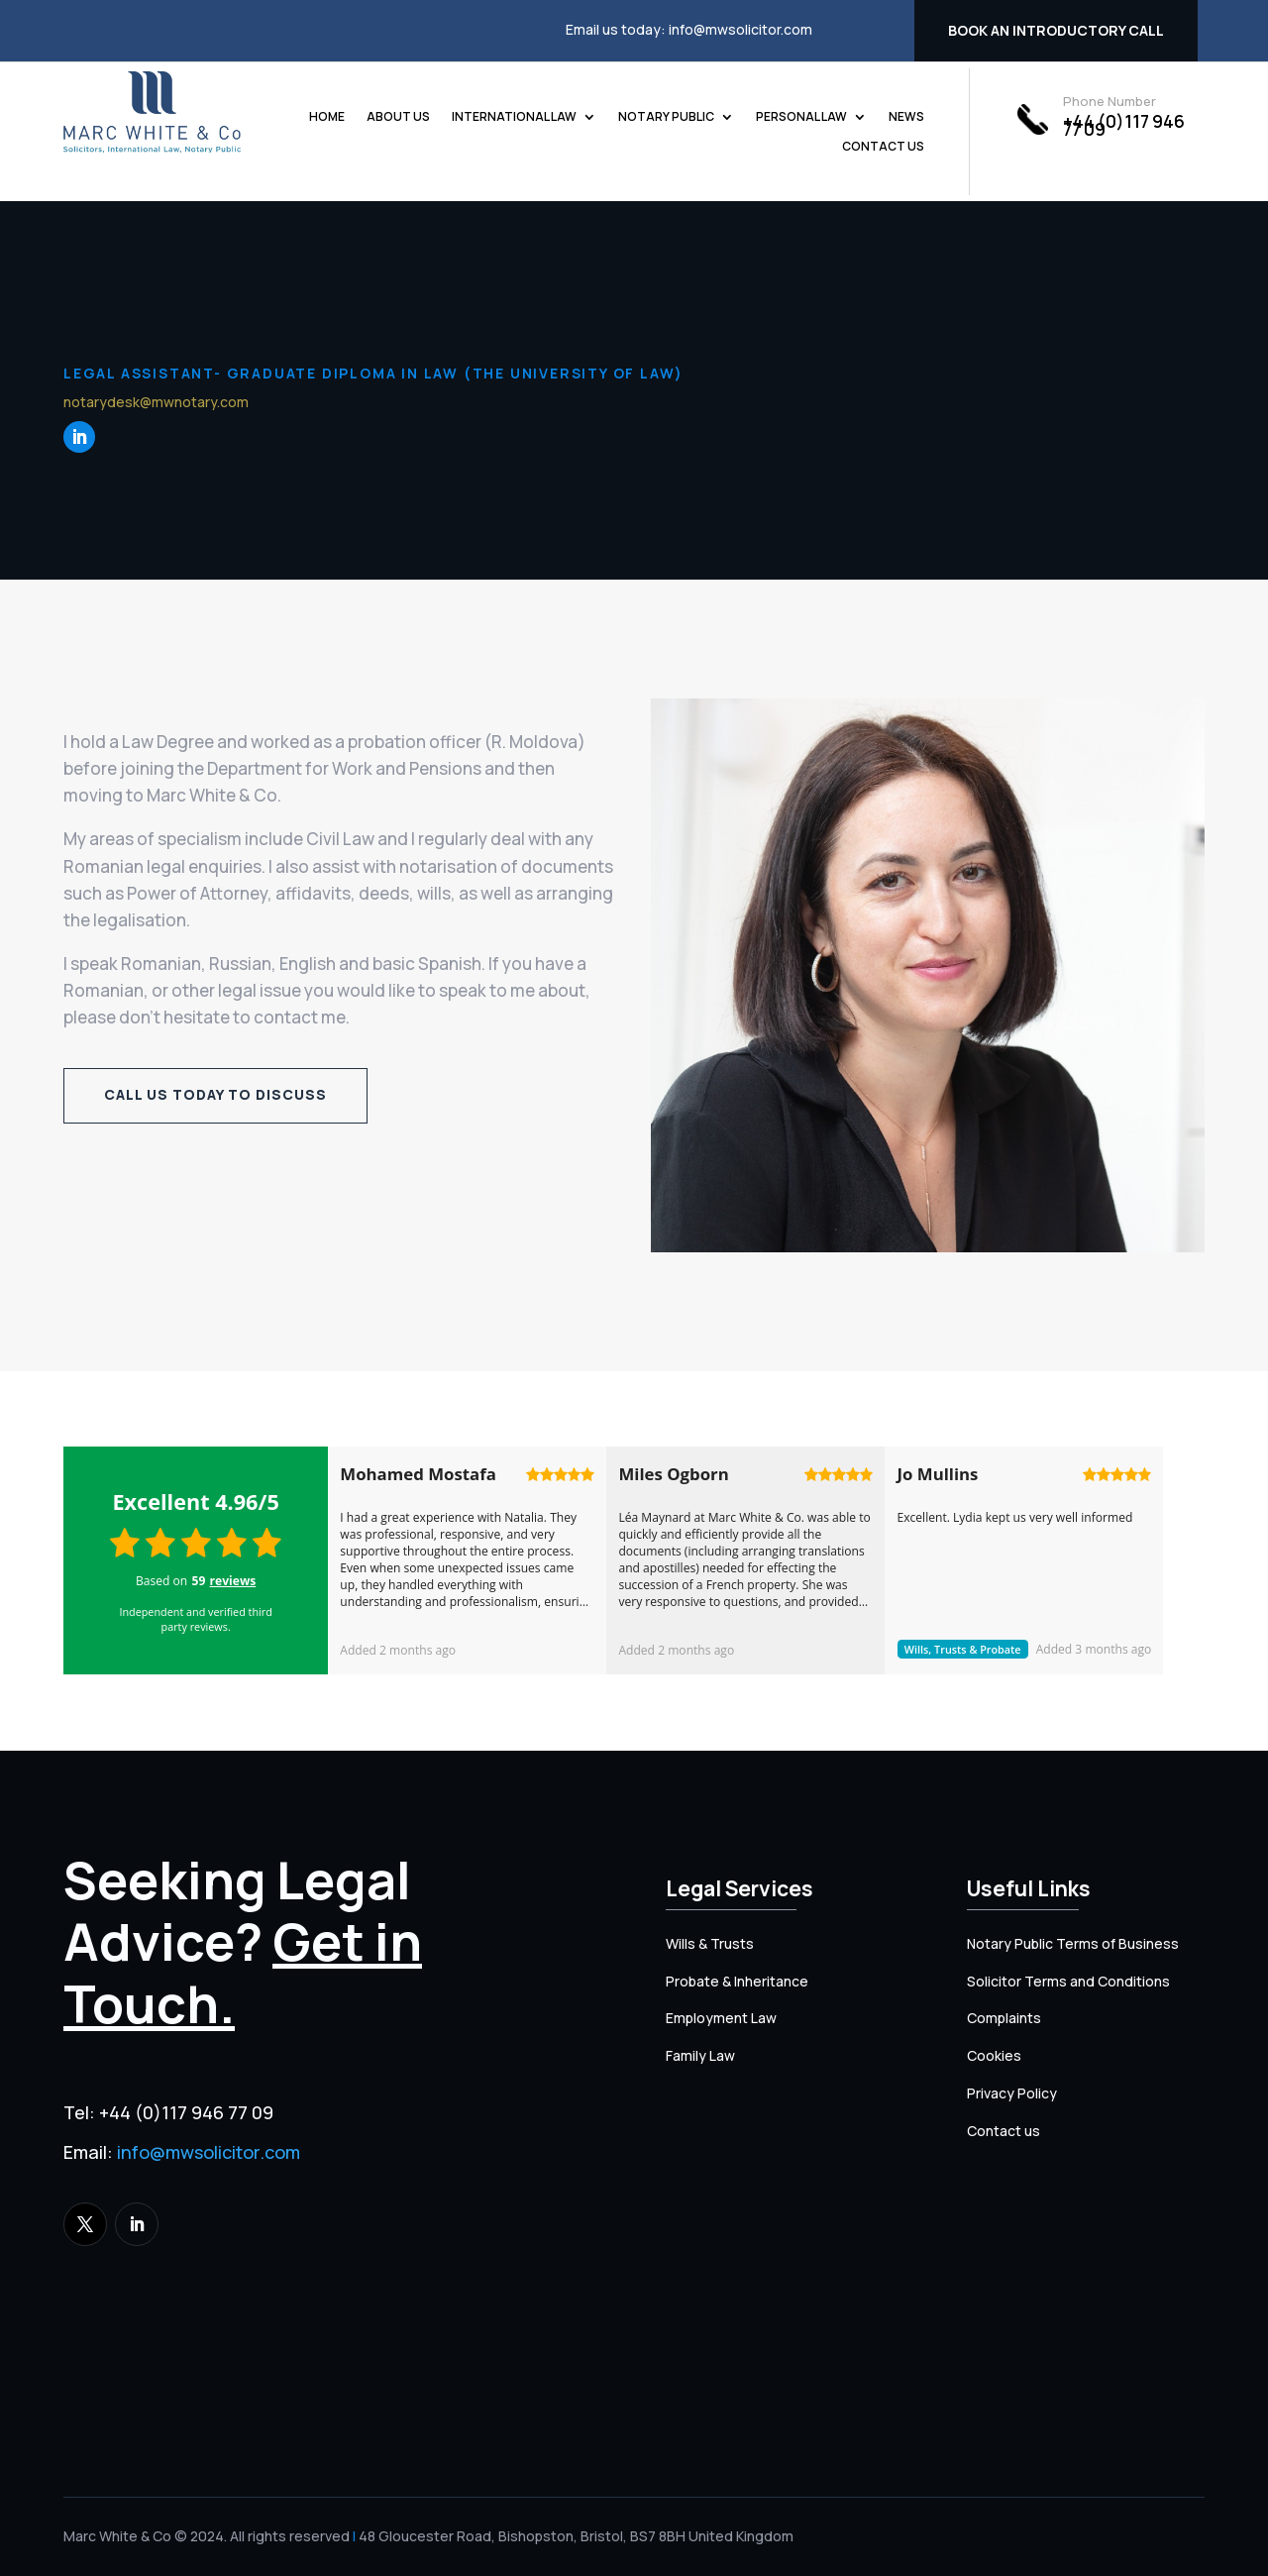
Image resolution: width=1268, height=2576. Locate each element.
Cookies (994, 2055)
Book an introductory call (1056, 30)
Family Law (700, 2055)
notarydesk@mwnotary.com (156, 401)
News (906, 117)
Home (327, 117)
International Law (514, 117)
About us (398, 117)
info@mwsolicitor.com (740, 29)
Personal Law (801, 117)
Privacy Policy (1012, 2093)
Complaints (1004, 2017)
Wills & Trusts (710, 1943)
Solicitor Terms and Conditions (1068, 1981)
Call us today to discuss (215, 1094)
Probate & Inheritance (737, 1981)
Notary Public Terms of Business (1073, 1943)
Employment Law (721, 2017)
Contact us (883, 147)
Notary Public (666, 117)
